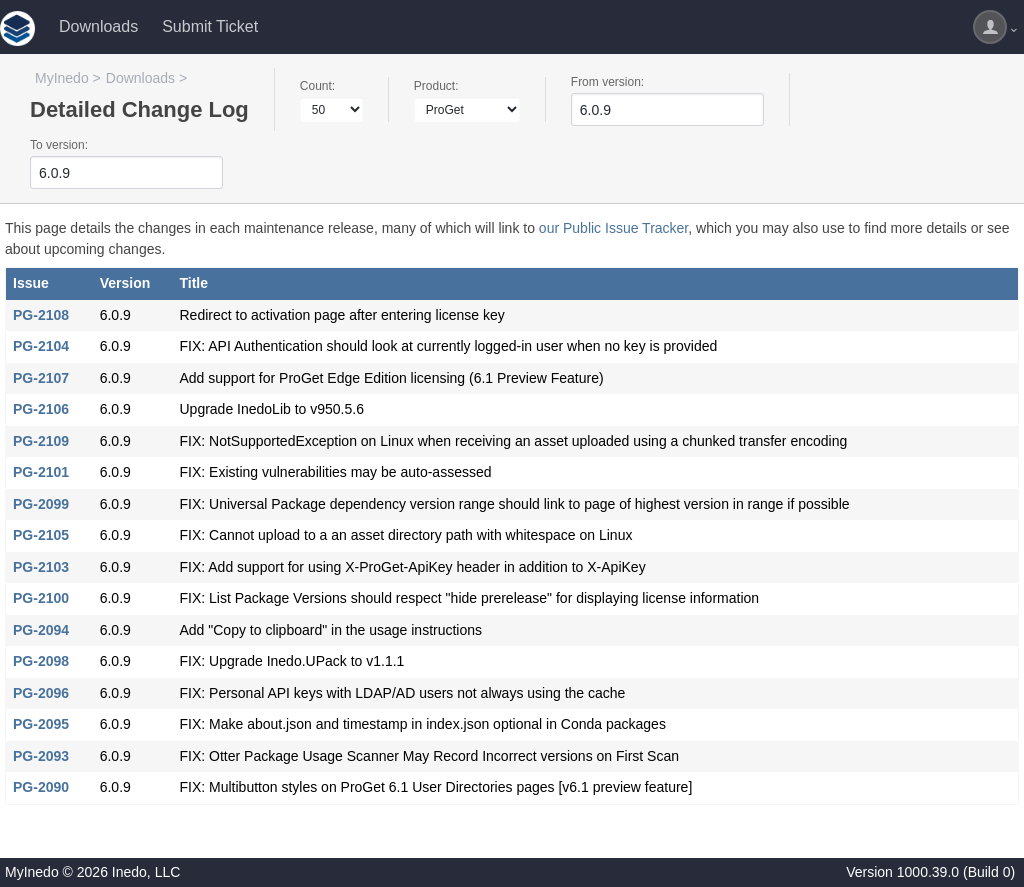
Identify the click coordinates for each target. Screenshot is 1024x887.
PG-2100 (41, 598)
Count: (317, 86)
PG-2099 (41, 504)
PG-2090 (41, 787)
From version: (607, 82)
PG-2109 (41, 441)
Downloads (98, 26)
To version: (59, 145)
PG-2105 (41, 535)
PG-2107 (41, 378)
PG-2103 (41, 567)
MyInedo (62, 78)
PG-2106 (41, 409)
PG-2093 (41, 756)
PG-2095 (41, 724)
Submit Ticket (210, 26)
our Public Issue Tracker (613, 228)
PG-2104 (41, 346)
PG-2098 (41, 661)
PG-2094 (41, 630)
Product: (436, 86)
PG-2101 (41, 472)
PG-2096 (41, 693)
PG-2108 (41, 315)
